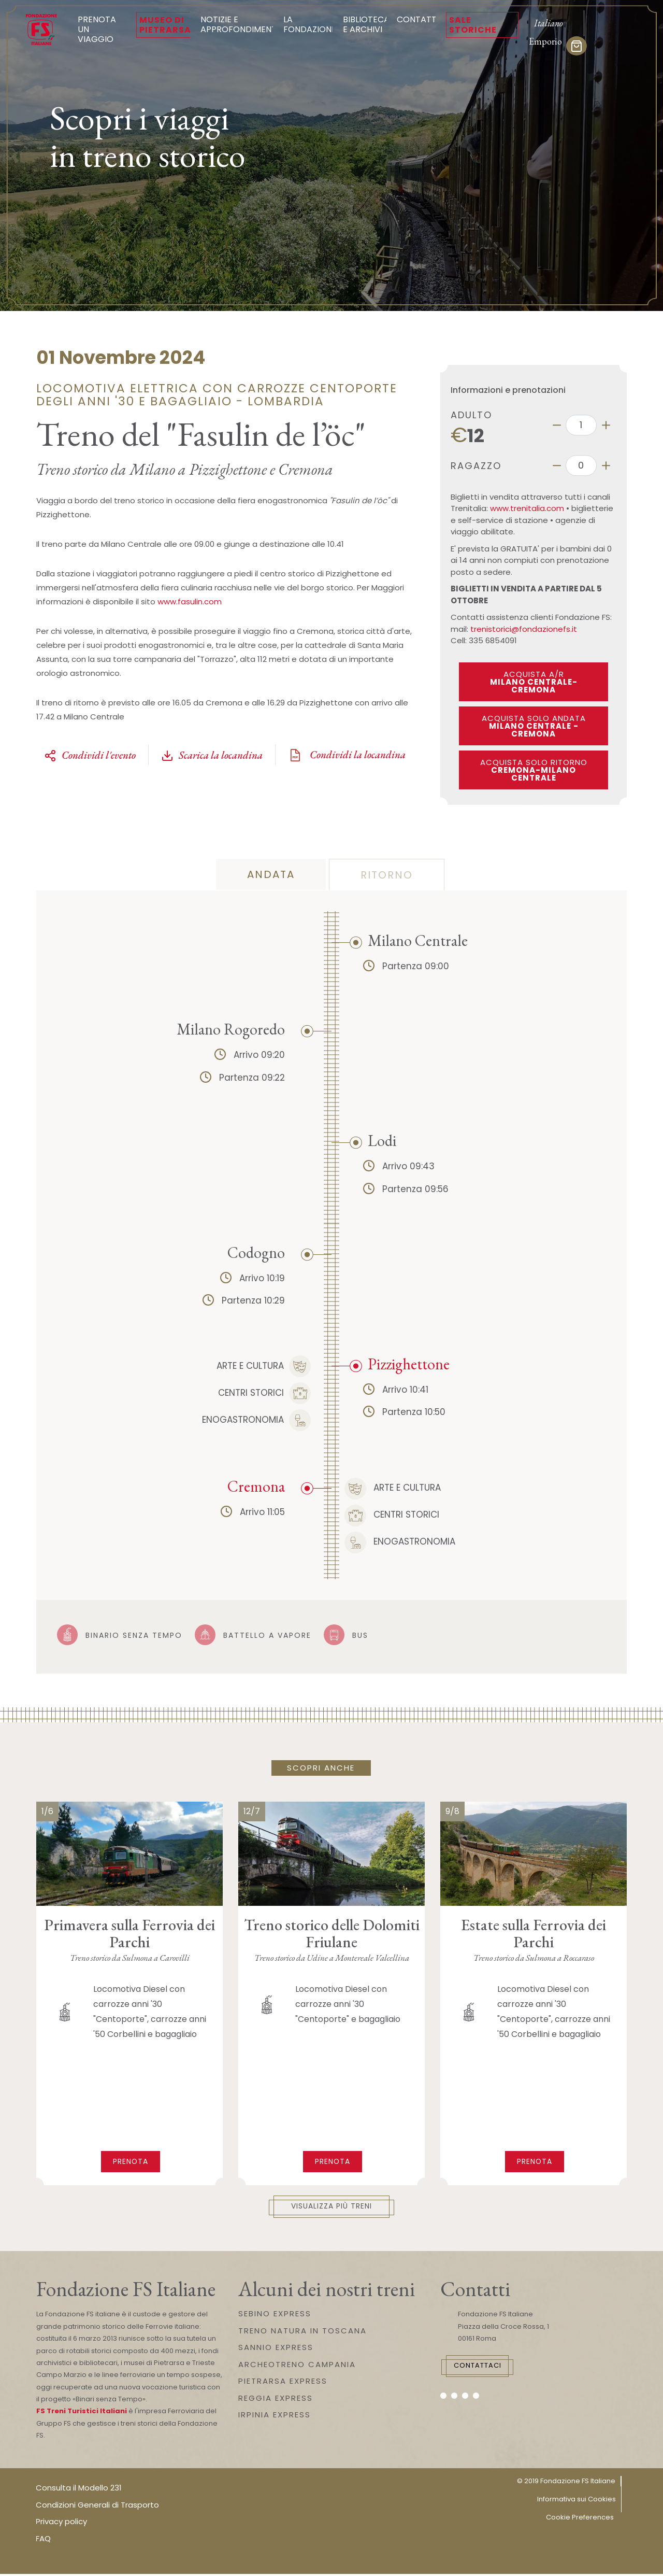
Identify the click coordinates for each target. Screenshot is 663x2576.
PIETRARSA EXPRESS (282, 2382)
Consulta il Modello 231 (79, 2489)
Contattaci (490, 2368)
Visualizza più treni (332, 2207)
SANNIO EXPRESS (275, 2349)
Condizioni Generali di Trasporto (97, 2506)
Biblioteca (366, 24)
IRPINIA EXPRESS (274, 2416)
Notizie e (239, 24)
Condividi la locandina (347, 755)
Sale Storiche (473, 25)
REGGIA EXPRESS (275, 2399)
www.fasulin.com (189, 601)
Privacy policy (61, 2523)
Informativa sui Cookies (576, 2501)
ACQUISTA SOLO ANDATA (533, 726)
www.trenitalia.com (527, 508)
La (309, 24)
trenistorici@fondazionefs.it (523, 629)
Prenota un (102, 29)
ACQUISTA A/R (533, 682)
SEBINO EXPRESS (274, 2315)
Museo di (165, 25)
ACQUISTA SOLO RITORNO (533, 770)
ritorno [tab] (387, 875)
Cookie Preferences (580, 2519)
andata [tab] (271, 874)
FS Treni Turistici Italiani (81, 2413)
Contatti (418, 19)
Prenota (131, 2160)
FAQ (43, 2540)
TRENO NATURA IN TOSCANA (302, 2332)
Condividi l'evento (90, 755)
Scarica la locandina (212, 755)
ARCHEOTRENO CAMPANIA (297, 2365)
